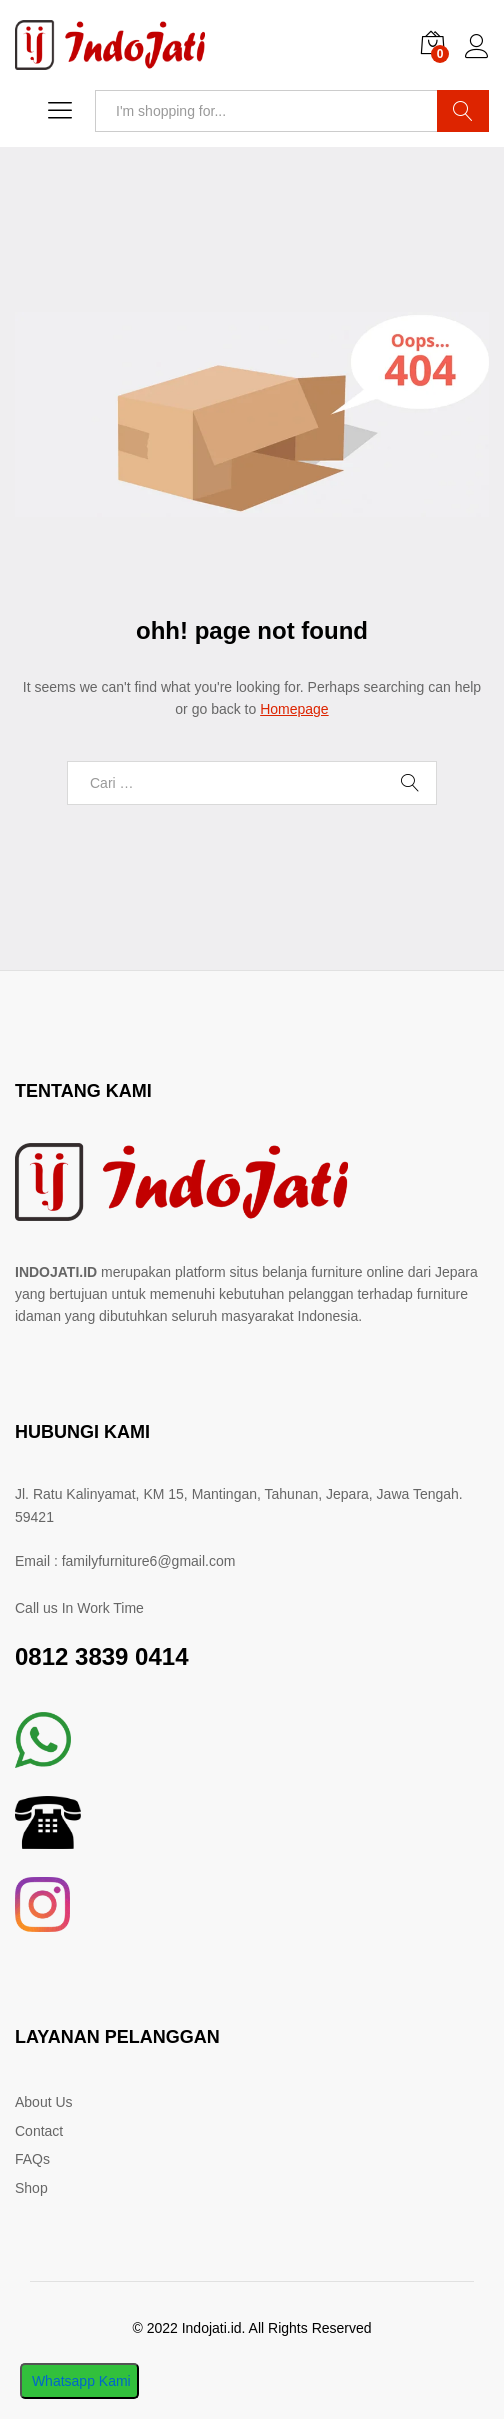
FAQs (32, 2159)
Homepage (294, 709)
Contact (39, 2131)
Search (463, 111)
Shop (31, 2188)
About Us (44, 2102)
